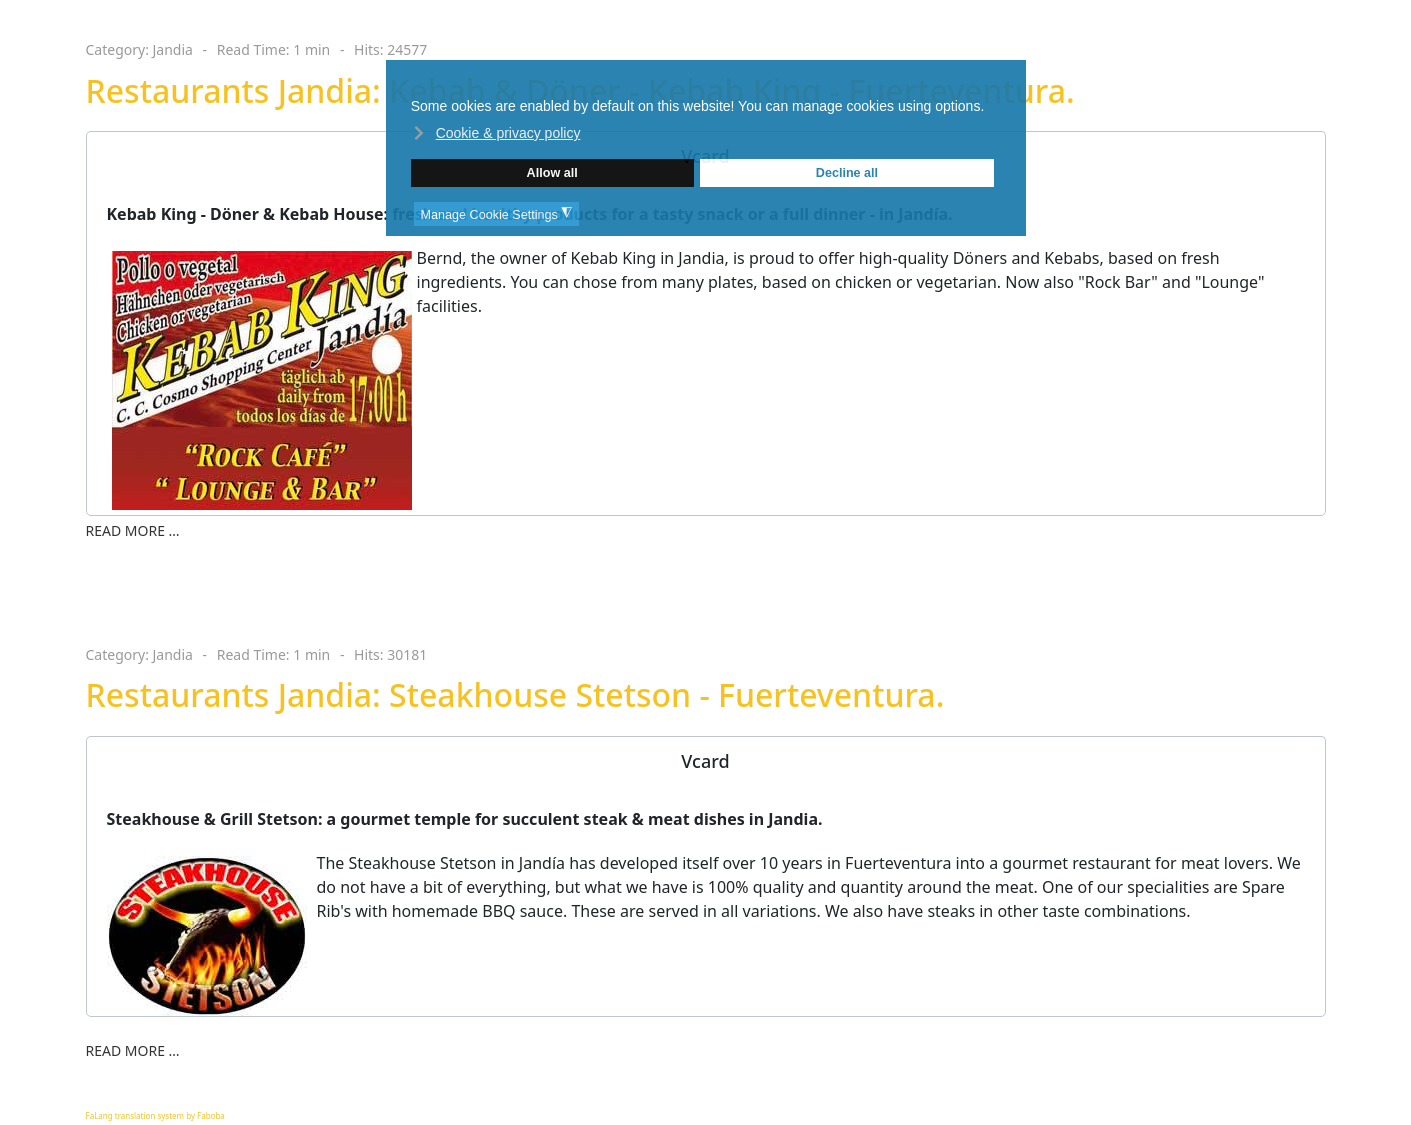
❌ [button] (1009, 77)
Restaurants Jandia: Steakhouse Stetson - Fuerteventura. (515, 694)
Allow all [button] (552, 173)
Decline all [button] (847, 173)
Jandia (173, 49)
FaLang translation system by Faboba (155, 1115)
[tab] (706, 761)
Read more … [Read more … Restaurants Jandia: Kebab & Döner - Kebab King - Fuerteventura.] (133, 530)
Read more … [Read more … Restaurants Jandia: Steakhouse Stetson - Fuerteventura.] (133, 1050)
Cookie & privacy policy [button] (508, 133)
